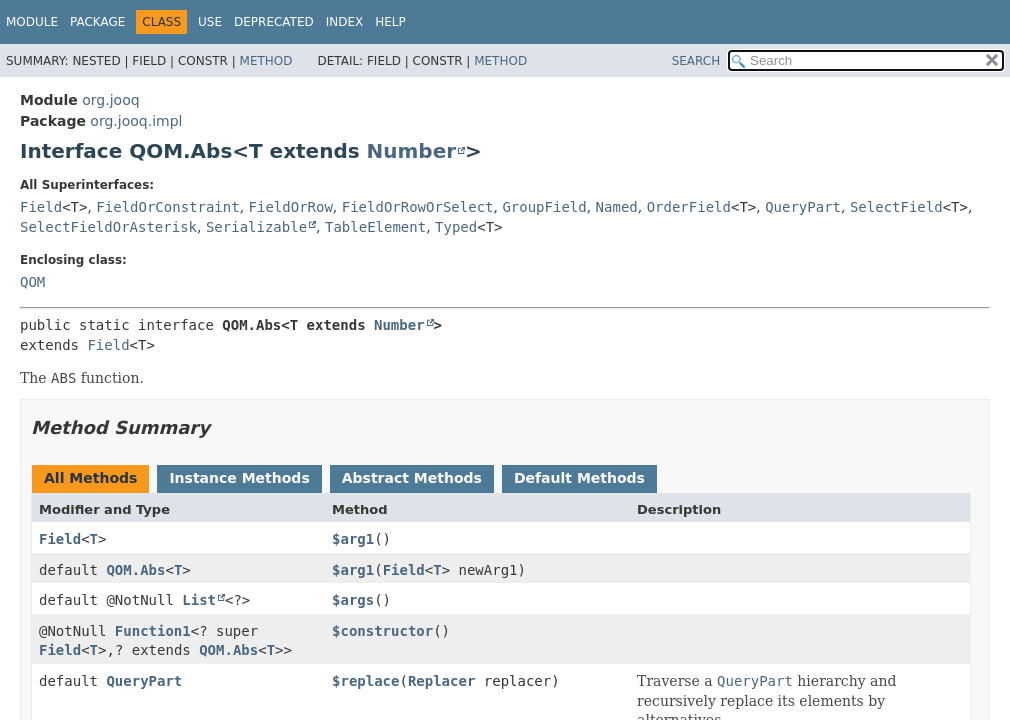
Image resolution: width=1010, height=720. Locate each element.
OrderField (689, 207)
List (199, 600)
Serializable (256, 227)
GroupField (544, 207)
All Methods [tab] (90, 478)
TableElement (375, 227)
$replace (365, 681)
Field (41, 207)
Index (345, 22)
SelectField (896, 207)
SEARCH (696, 61)
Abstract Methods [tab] (412, 478)
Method (266, 61)
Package (97, 22)
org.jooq (110, 100)
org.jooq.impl (136, 121)
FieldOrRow (291, 207)
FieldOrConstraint (167, 207)
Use (210, 22)
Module (32, 22)
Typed (456, 227)
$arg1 (353, 539)
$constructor (382, 631)
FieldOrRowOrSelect (418, 207)
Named (617, 207)
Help (390, 22)
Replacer (441, 681)
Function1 (153, 631)
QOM (32, 282)
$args (353, 600)
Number (412, 151)
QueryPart (803, 207)
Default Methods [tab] (579, 478)
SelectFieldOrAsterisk (108, 227)
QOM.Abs (135, 570)
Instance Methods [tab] (239, 478)
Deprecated (274, 22)
